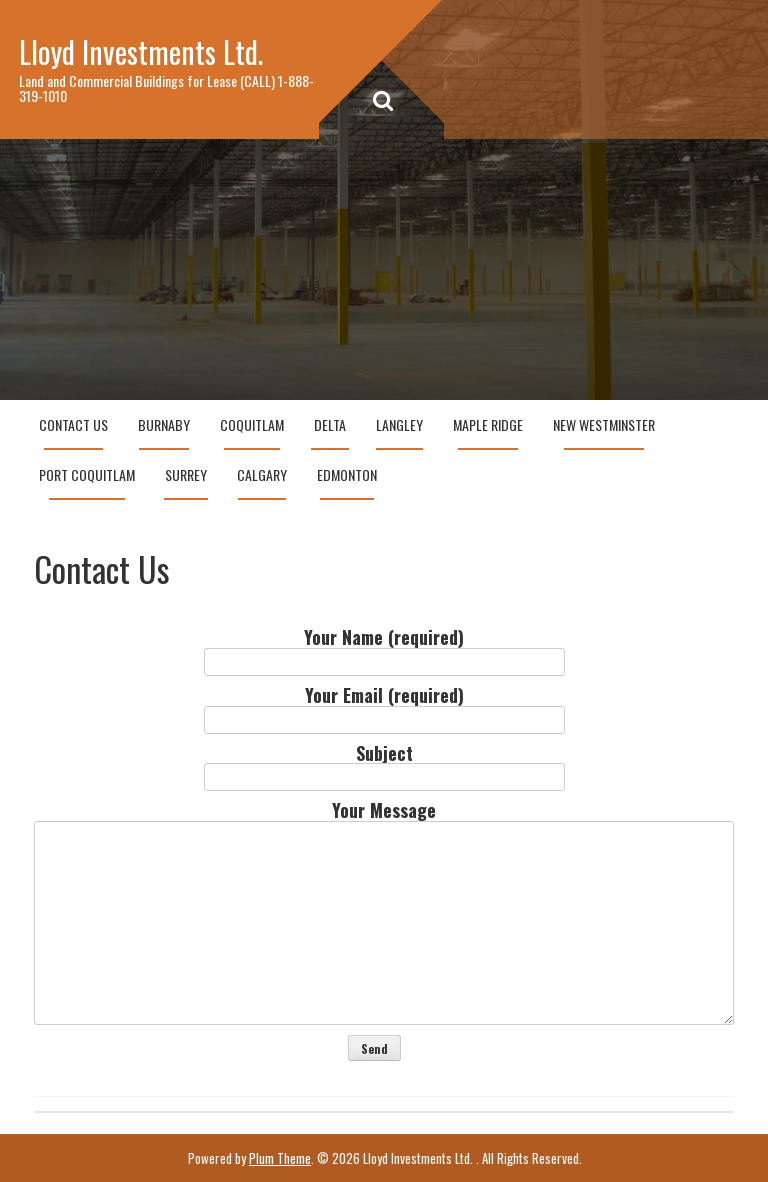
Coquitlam (252, 424)
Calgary (262, 474)
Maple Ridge (488, 424)
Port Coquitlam (87, 474)
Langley (399, 424)
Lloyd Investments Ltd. (141, 51)
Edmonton (347, 474)
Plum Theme (280, 1158)
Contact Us (73, 424)
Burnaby (164, 424)
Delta (330, 424)
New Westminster (604, 424)
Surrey (186, 474)
